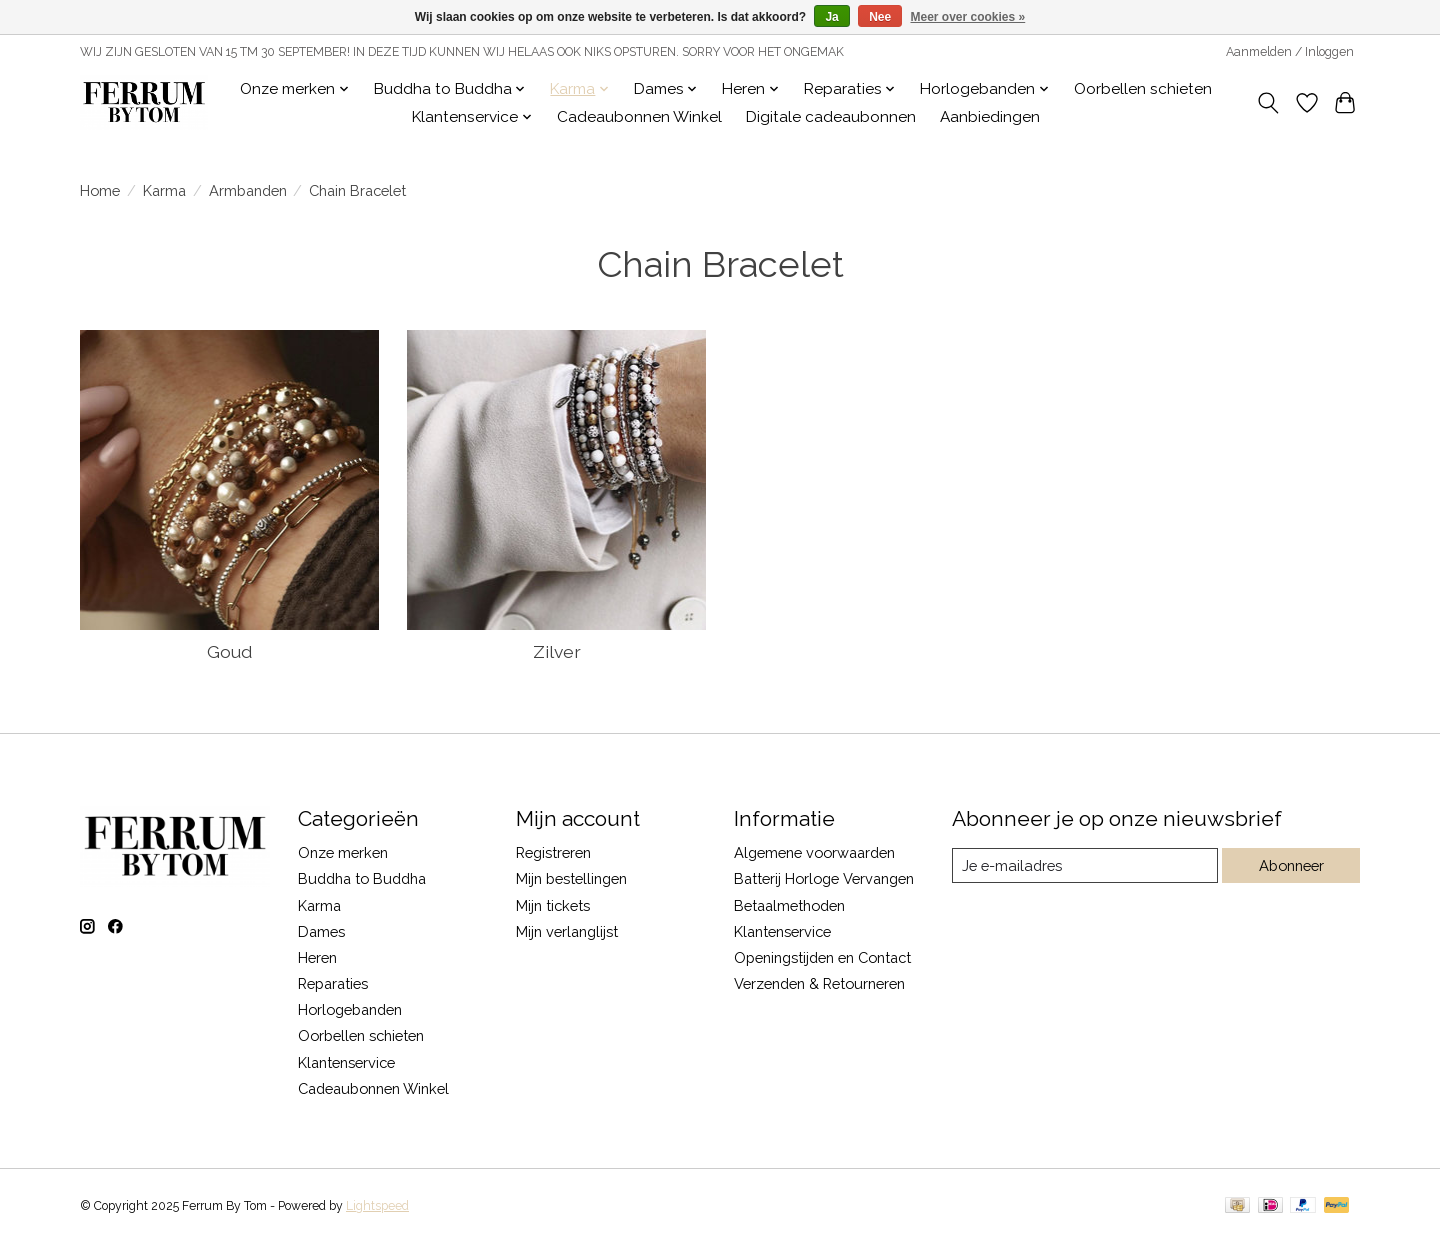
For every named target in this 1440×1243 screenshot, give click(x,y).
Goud (229, 651)
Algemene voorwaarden (814, 852)
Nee (880, 17)
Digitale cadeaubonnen (831, 117)
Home (100, 190)
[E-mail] (1084, 866)
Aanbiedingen (990, 117)
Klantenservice (346, 1062)
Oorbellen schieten (1143, 89)
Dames (321, 931)
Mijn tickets (553, 905)
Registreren (553, 852)
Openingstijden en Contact (822, 957)
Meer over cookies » (968, 17)
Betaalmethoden (789, 905)
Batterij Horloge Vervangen (824, 878)
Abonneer (1290, 865)
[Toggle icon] (1268, 103)
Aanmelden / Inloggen (1290, 52)
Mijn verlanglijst (567, 931)
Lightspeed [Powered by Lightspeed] (377, 1206)
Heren (317, 957)
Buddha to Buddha (362, 878)
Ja (831, 17)
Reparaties (333, 983)
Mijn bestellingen (571, 878)
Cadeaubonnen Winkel (639, 117)
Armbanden (248, 190)
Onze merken (343, 852)
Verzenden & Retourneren (819, 983)
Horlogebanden (350, 1009)
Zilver (557, 651)
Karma (164, 190)
